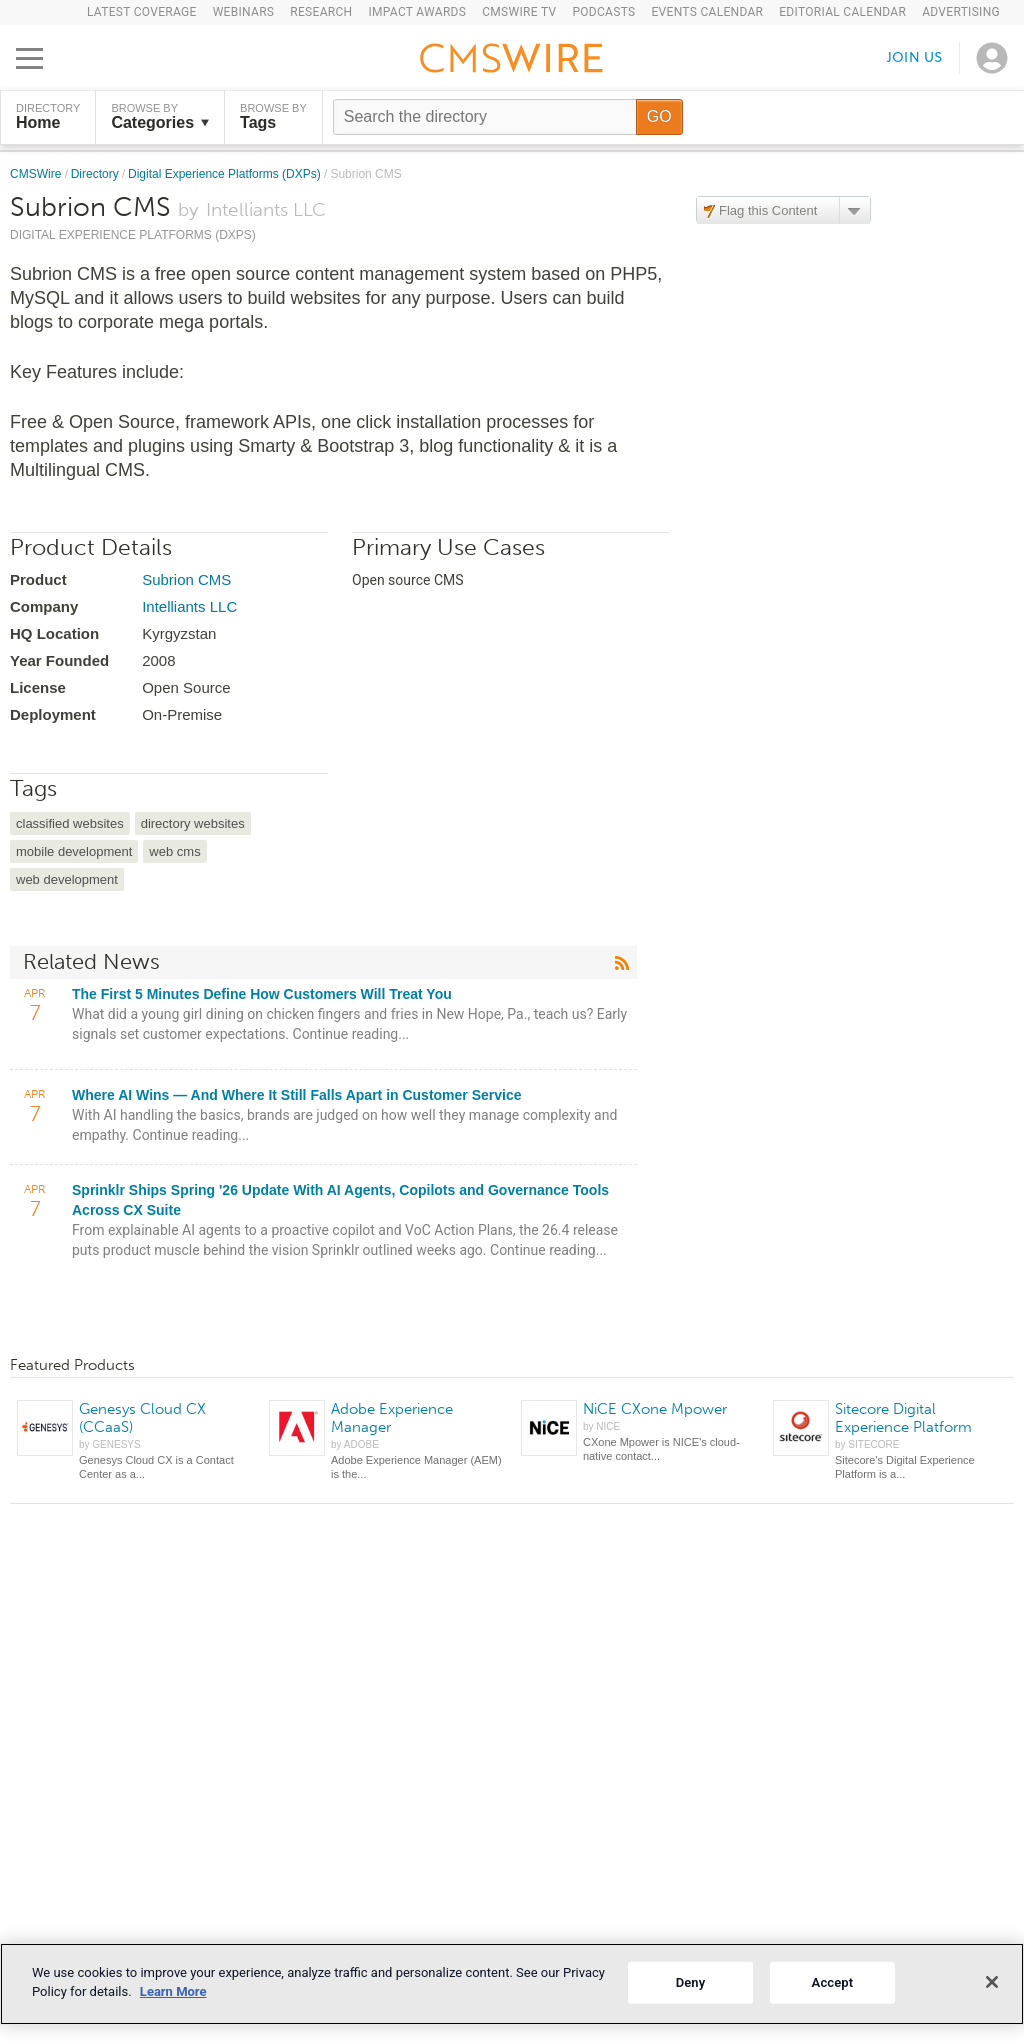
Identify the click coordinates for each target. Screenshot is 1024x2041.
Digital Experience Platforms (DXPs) (226, 174)
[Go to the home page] (512, 61)
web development (67, 879)
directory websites (193, 823)
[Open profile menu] (992, 58)
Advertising (961, 12)
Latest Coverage (142, 12)
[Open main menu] (29, 58)
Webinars (244, 12)
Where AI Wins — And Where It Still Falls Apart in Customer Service (297, 1095)
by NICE (601, 1426)
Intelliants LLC (189, 606)
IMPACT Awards (417, 12)
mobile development (74, 851)
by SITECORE (867, 1444)
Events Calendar (707, 12)
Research (321, 12)
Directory (96, 174)
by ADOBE (355, 1444)
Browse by (160, 117)
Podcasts (603, 12)
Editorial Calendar (842, 12)
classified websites (70, 823)
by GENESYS (110, 1444)
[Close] (992, 1982)
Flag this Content (768, 210)
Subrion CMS (186, 579)
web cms (174, 851)
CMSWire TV (519, 12)
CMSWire (37, 174)
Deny (691, 1982)
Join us (915, 57)
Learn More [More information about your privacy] (173, 1991)
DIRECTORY (48, 117)
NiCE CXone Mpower (655, 1409)
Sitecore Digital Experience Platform (903, 1418)
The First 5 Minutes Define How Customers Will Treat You (262, 994)
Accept (833, 1982)
